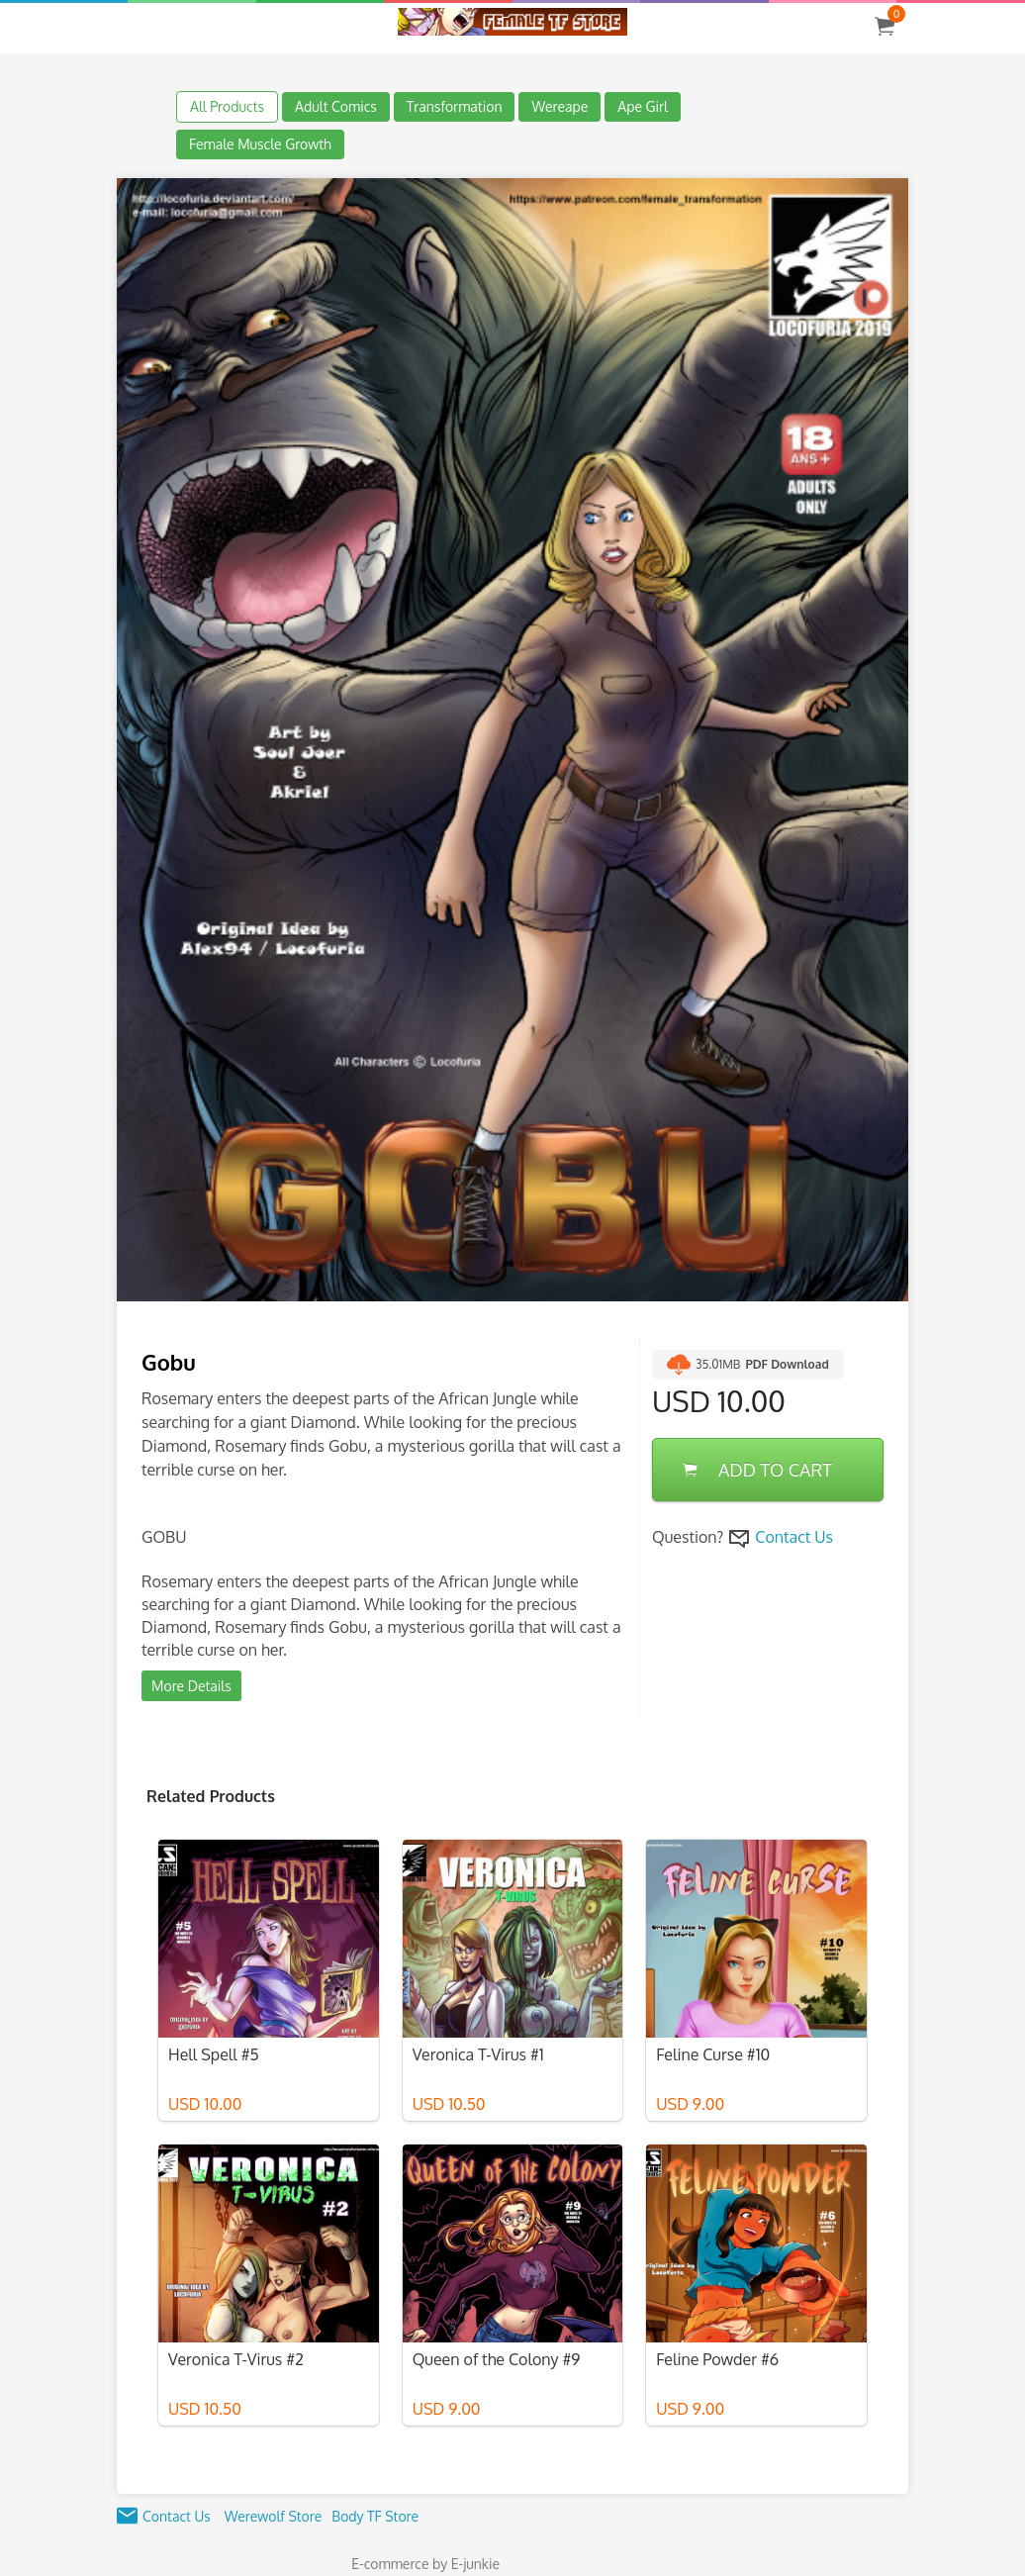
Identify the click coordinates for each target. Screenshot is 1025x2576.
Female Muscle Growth (260, 144)
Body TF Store (375, 2516)
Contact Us (794, 1537)
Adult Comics (336, 106)
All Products (227, 106)
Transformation (455, 106)
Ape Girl (642, 106)
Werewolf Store (274, 2516)
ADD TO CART (757, 1469)
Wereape (559, 106)
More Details (191, 1685)
